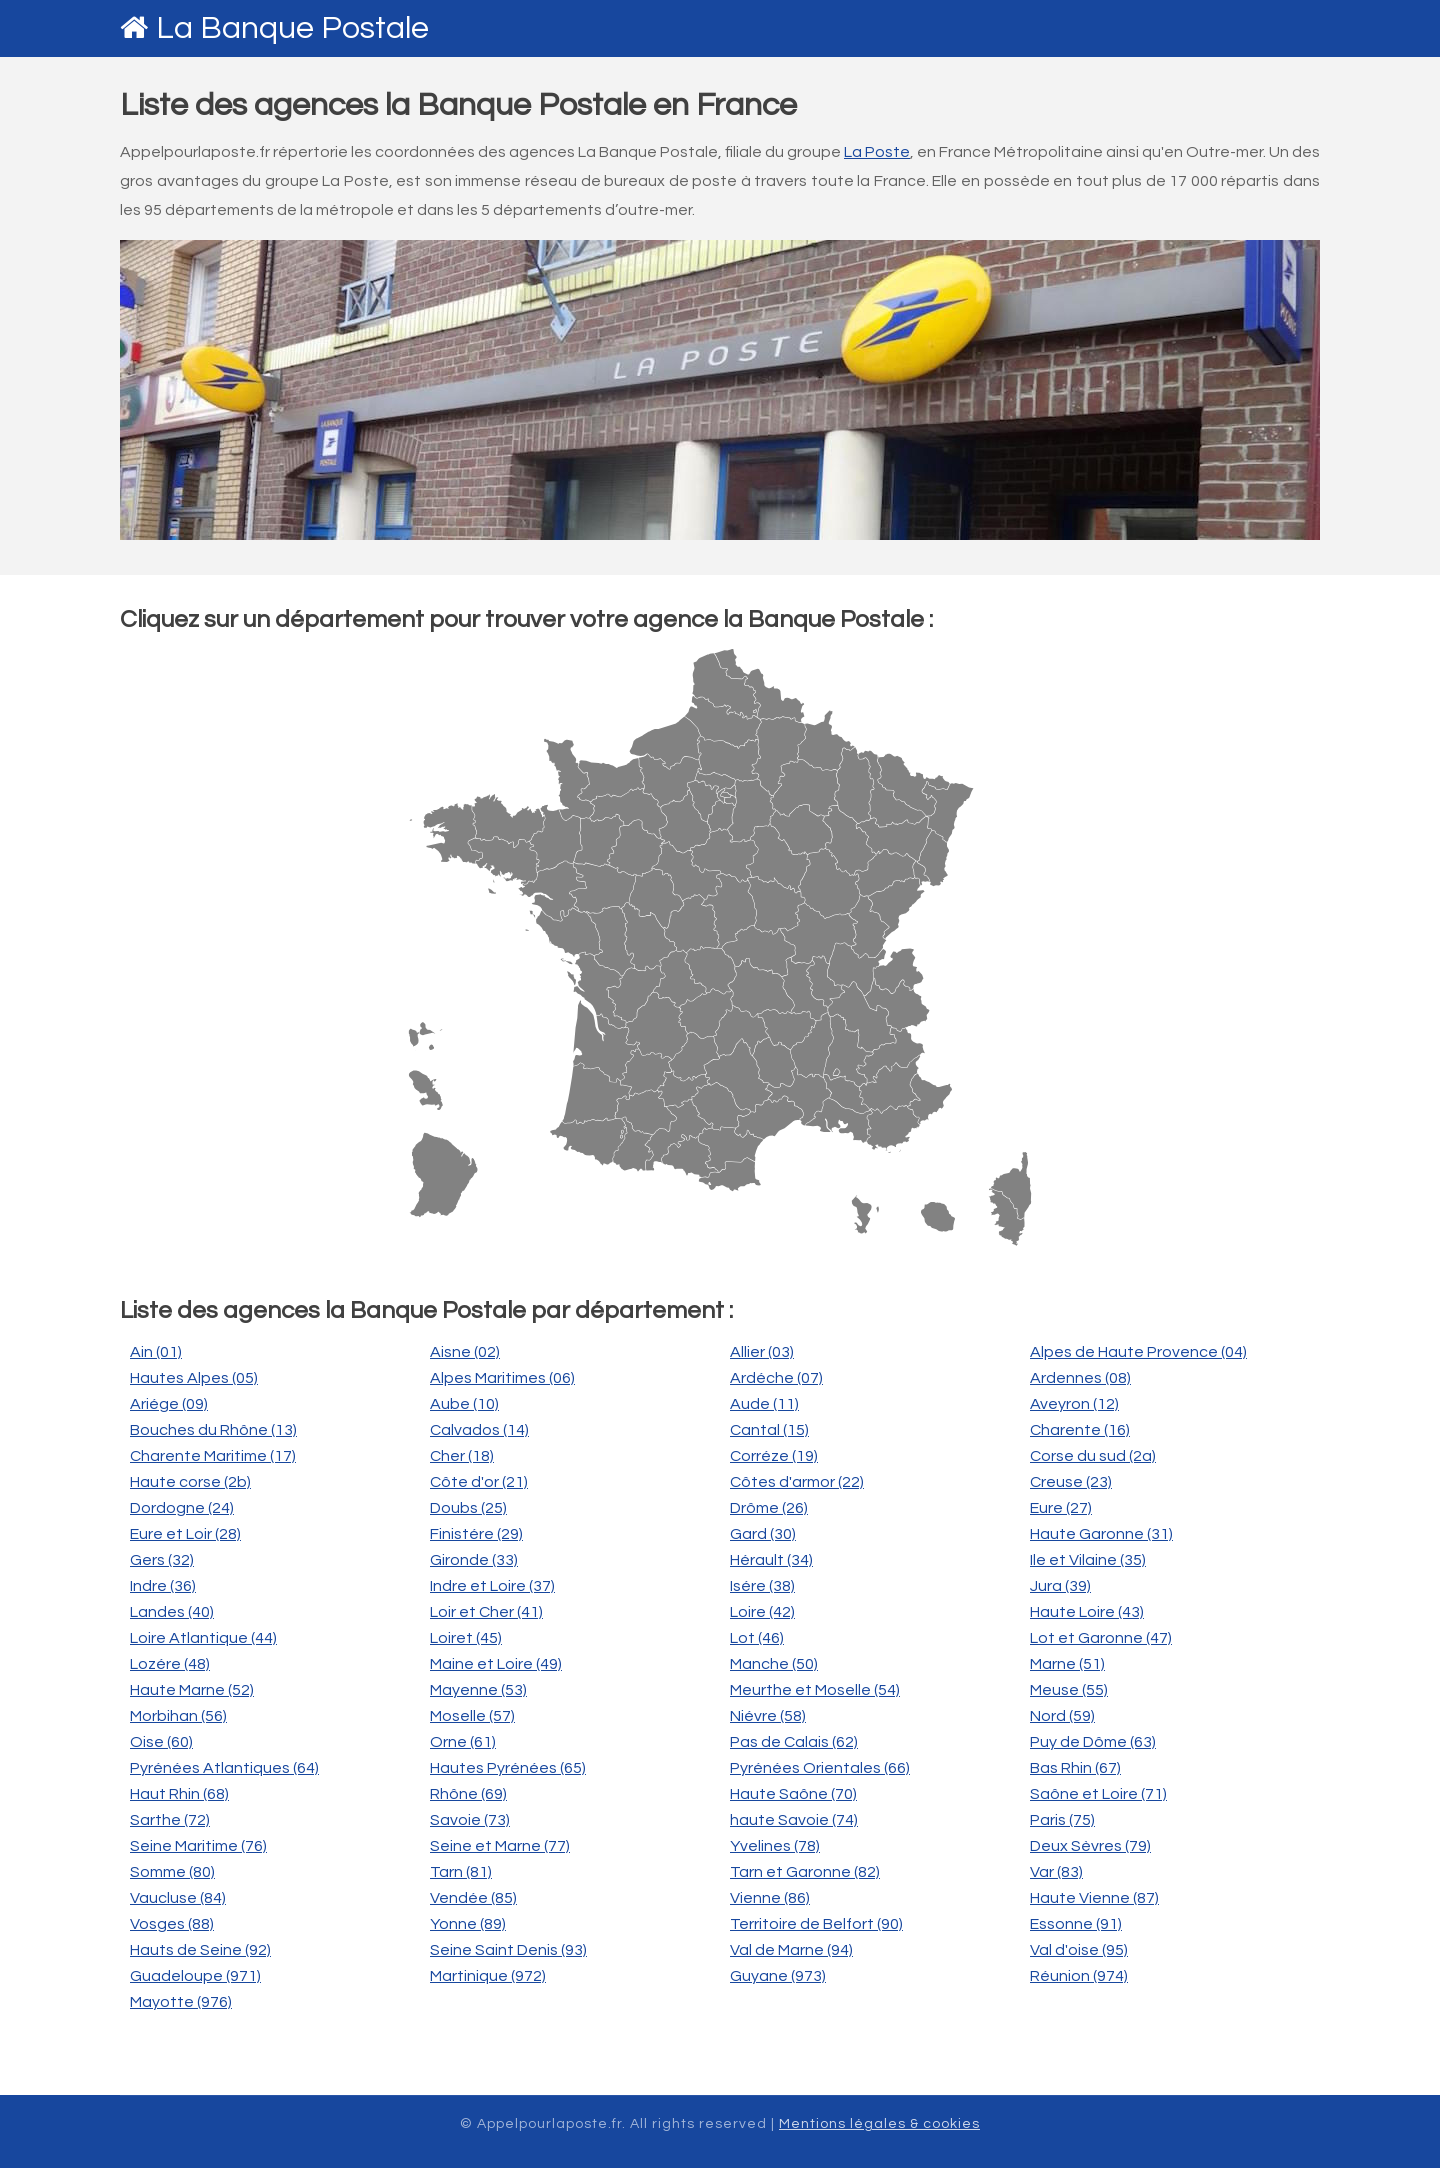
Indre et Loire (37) (492, 1586)
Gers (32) (162, 1560)
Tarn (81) (461, 1872)
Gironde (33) (474, 1560)
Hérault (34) (771, 1560)
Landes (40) (172, 1612)
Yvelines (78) (775, 1846)
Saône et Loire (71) (1098, 1794)
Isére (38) (762, 1586)
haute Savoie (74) (794, 1820)
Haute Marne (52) (192, 1690)
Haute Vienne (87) (1094, 1898)
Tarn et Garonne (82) (805, 1872)
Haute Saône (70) (793, 1794)
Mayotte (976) (181, 2002)
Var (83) (1056, 1872)
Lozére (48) (170, 1664)
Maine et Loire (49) (496, 1664)
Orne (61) (463, 1742)
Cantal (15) (769, 1430)
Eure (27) (1061, 1508)
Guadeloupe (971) (195, 1976)
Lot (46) (757, 1638)
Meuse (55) (1069, 1690)
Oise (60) (161, 1742)
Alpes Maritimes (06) (502, 1378)
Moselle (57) (472, 1716)
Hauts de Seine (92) (200, 1950)
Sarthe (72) (170, 1820)
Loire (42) (762, 1612)
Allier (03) (762, 1352)
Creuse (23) (1071, 1482)
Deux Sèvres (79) (1090, 1846)
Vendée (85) (473, 1898)
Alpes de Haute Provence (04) (1138, 1352)
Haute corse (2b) (190, 1482)
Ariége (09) (169, 1404)
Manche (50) (774, 1664)
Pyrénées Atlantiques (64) (224, 1768)
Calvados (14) (479, 1430)
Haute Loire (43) (1087, 1612)
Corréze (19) (774, 1456)
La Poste (877, 152)
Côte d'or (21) (479, 1482)
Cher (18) (462, 1456)
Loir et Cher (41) (486, 1612)
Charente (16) (1080, 1430)
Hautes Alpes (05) (194, 1378)
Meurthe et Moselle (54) (815, 1690)
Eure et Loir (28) (185, 1534)
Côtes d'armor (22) (797, 1482)
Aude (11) (764, 1404)
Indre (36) (163, 1586)
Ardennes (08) (1080, 1378)
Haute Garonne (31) (1101, 1534)
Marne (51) (1067, 1664)
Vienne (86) (770, 1898)
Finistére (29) (476, 1534)
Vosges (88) (172, 1924)
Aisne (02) (465, 1352)
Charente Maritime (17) (213, 1456)
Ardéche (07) (776, 1378)
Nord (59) (1062, 1716)
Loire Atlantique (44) (203, 1638)
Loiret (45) (466, 1638)
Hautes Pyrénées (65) (508, 1768)
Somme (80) (172, 1872)
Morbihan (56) (178, 1716)
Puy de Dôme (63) (1093, 1742)
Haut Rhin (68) (179, 1794)
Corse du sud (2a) (1093, 1456)
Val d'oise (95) (1079, 1950)
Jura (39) (1060, 1586)
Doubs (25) (468, 1508)
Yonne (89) (468, 1924)
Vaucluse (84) (178, 1898)
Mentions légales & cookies (879, 2124)
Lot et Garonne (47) (1101, 1638)
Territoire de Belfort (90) (816, 1924)
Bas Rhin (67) (1075, 1768)
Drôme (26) (769, 1508)
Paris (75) (1062, 1820)
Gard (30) (763, 1534)
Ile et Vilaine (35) (1088, 1560)
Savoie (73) (470, 1820)
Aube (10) (464, 1404)
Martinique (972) (488, 1976)
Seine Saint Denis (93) (508, 1950)
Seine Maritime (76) (198, 1846)
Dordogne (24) (182, 1508)
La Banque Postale (292, 28)
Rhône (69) (468, 1794)
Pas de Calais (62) (794, 1742)
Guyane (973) (778, 1976)
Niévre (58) (768, 1716)
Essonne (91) (1076, 1924)
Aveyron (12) (1074, 1404)
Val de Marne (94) (791, 1950)
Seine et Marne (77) (500, 1846)
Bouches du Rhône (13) (213, 1430)
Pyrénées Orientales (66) (820, 1768)
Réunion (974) (1079, 1976)
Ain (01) (156, 1352)
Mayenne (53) (478, 1690)
